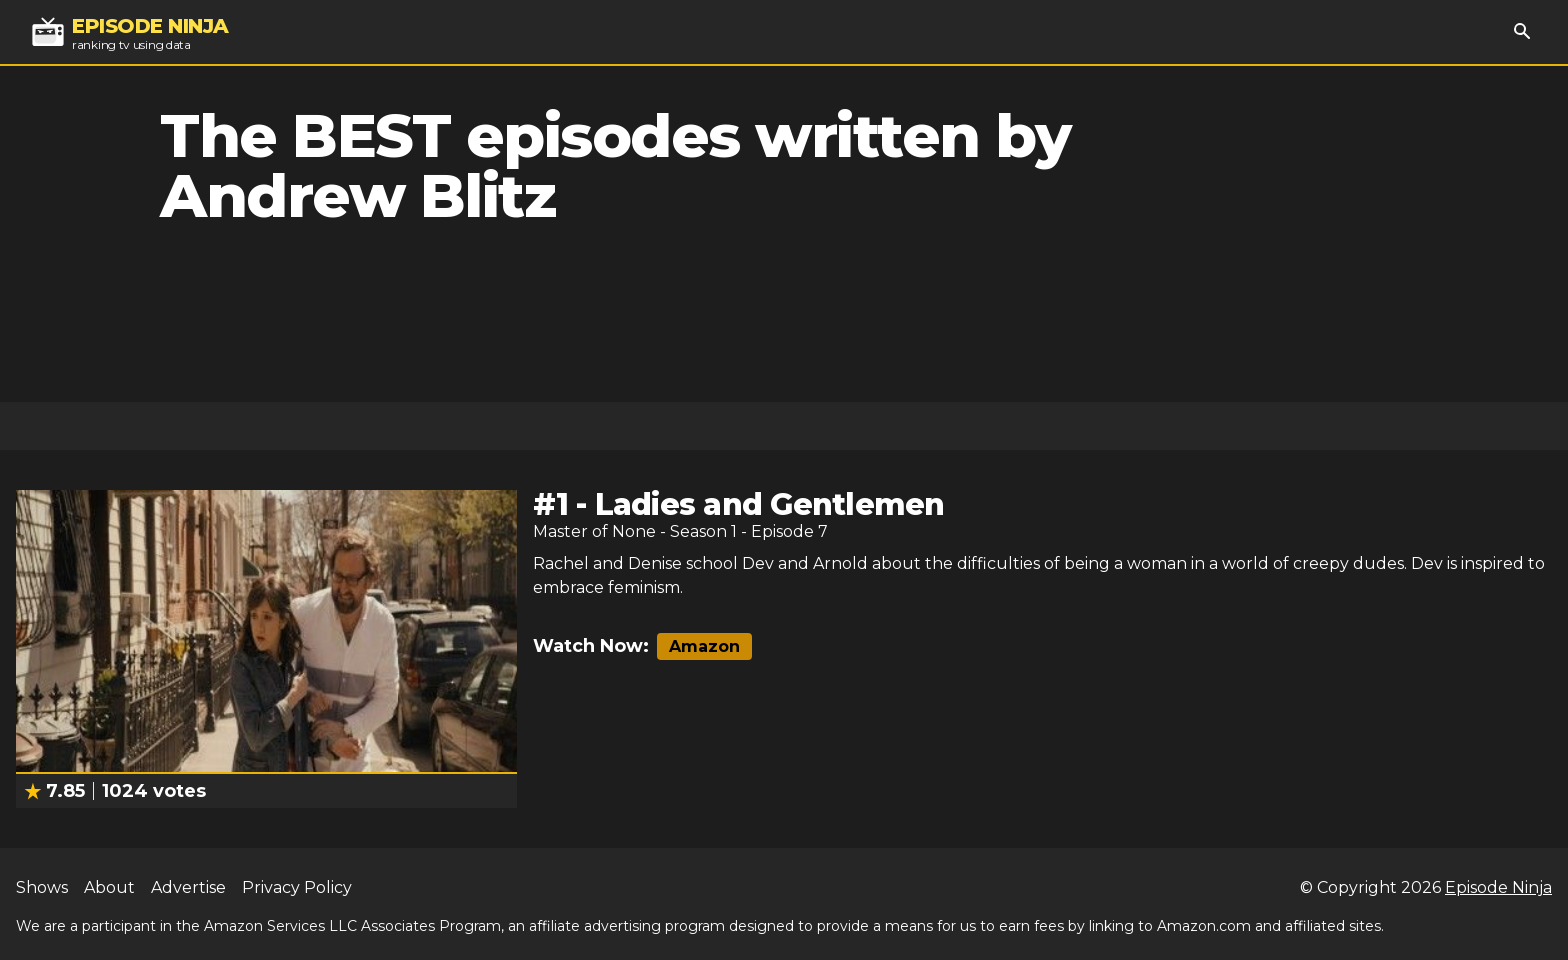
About (109, 887)
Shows (42, 887)
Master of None (594, 531)
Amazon (704, 646)
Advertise (188, 887)
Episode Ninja (1498, 887)
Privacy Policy (297, 887)
